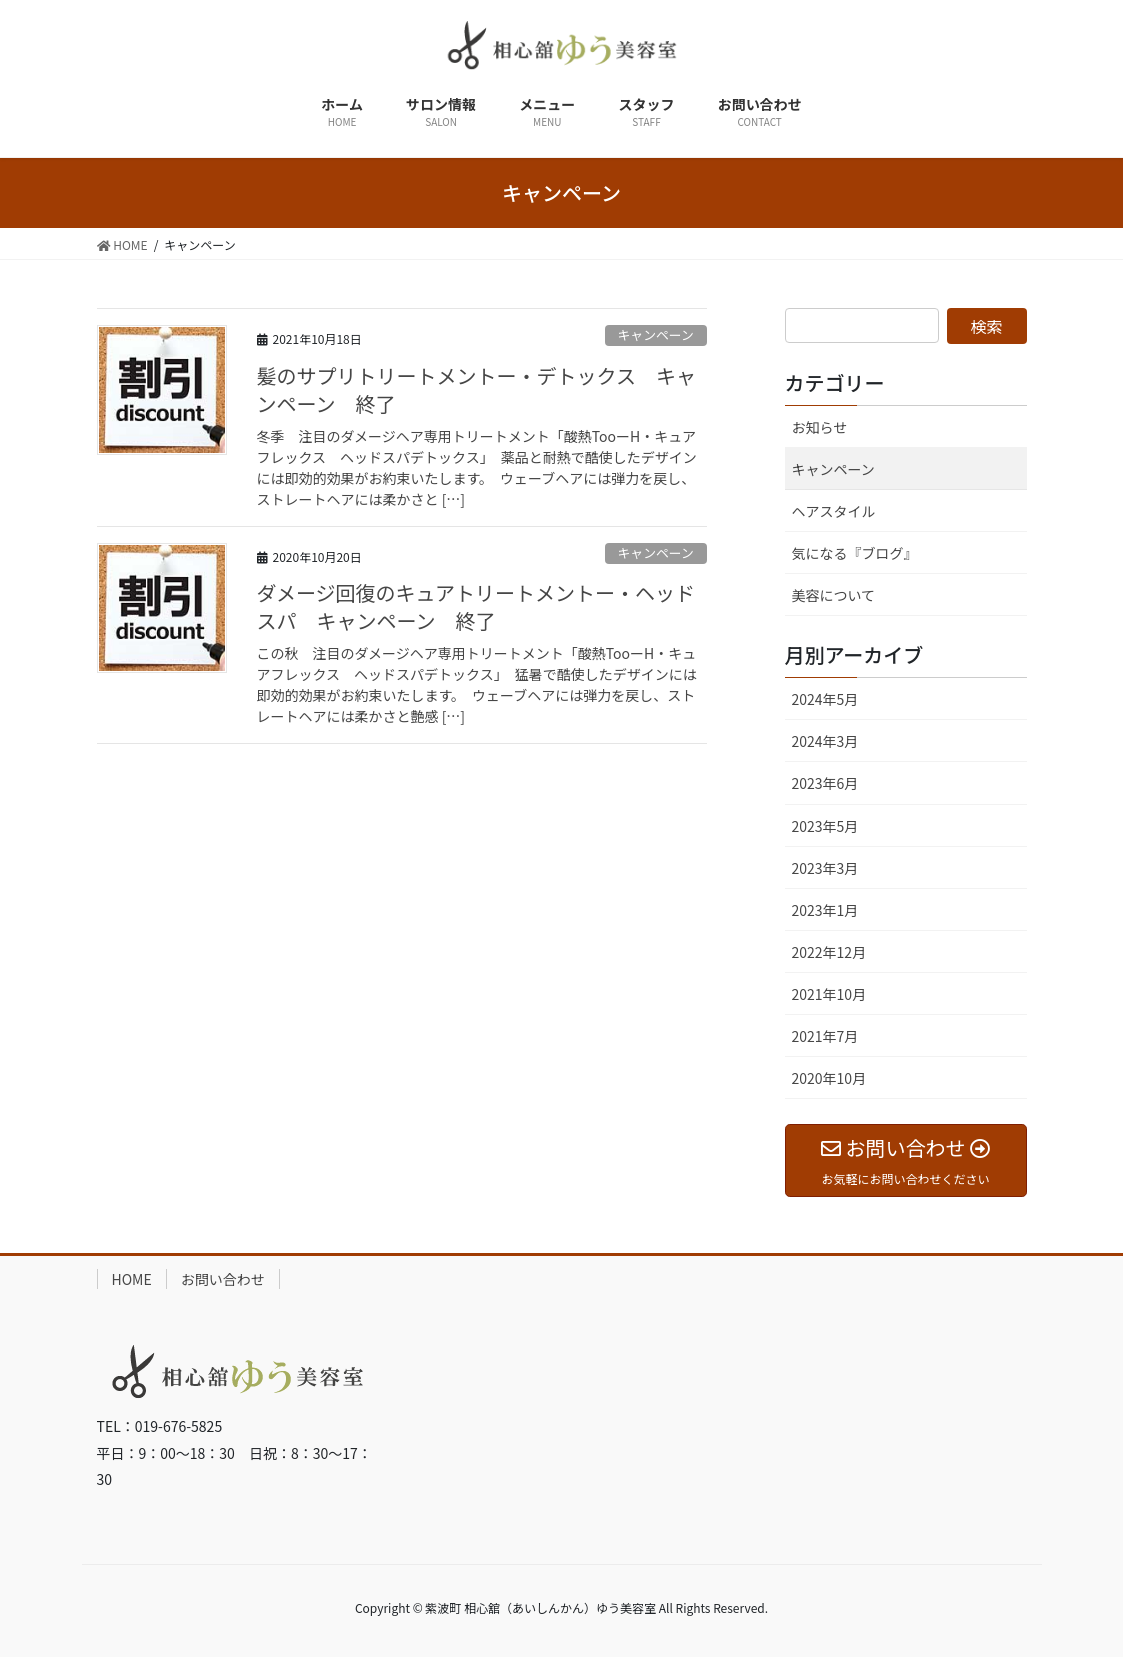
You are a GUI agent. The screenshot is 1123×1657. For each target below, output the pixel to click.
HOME (132, 1279)
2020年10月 (829, 1078)
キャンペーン (656, 334)
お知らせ (820, 427)
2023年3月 (825, 868)
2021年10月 (829, 994)
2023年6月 (825, 783)
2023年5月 (825, 826)
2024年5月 (825, 699)
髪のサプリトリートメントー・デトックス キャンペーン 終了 (476, 389)
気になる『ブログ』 (855, 553)
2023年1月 (825, 910)
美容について (834, 595)
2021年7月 (825, 1036)
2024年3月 (825, 741)
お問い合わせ (223, 1279)
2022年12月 (829, 952)
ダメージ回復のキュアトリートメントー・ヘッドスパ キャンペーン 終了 (476, 606)
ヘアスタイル (834, 511)
